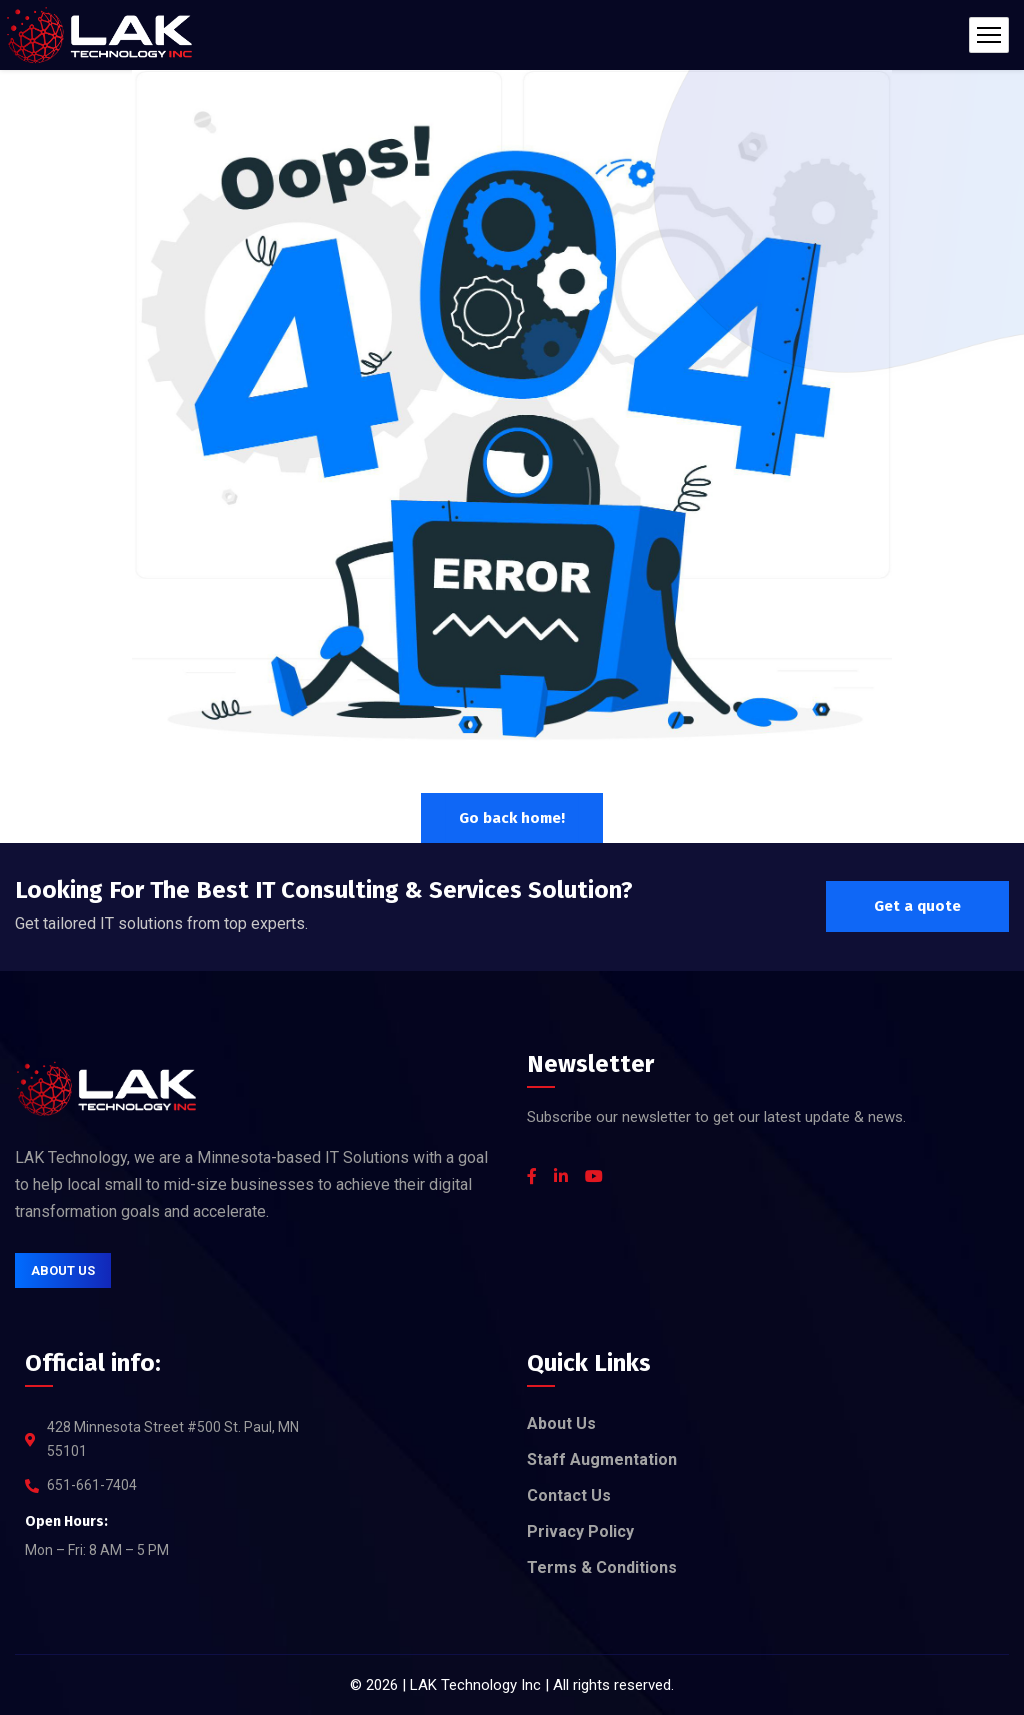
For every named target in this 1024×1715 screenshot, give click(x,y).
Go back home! (512, 818)
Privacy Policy (580, 1531)
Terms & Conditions (602, 1567)
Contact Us (569, 1495)
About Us (561, 1423)
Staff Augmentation (602, 1459)
